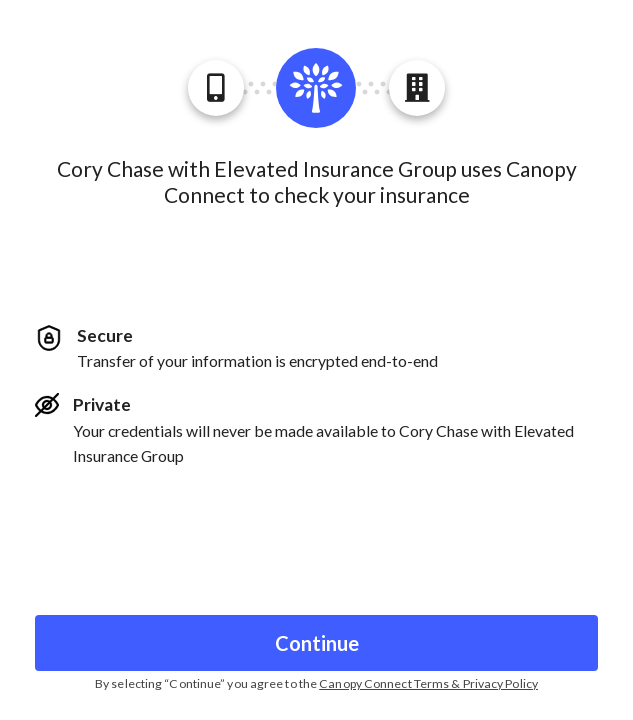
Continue (317, 643)
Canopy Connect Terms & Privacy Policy (428, 683)
